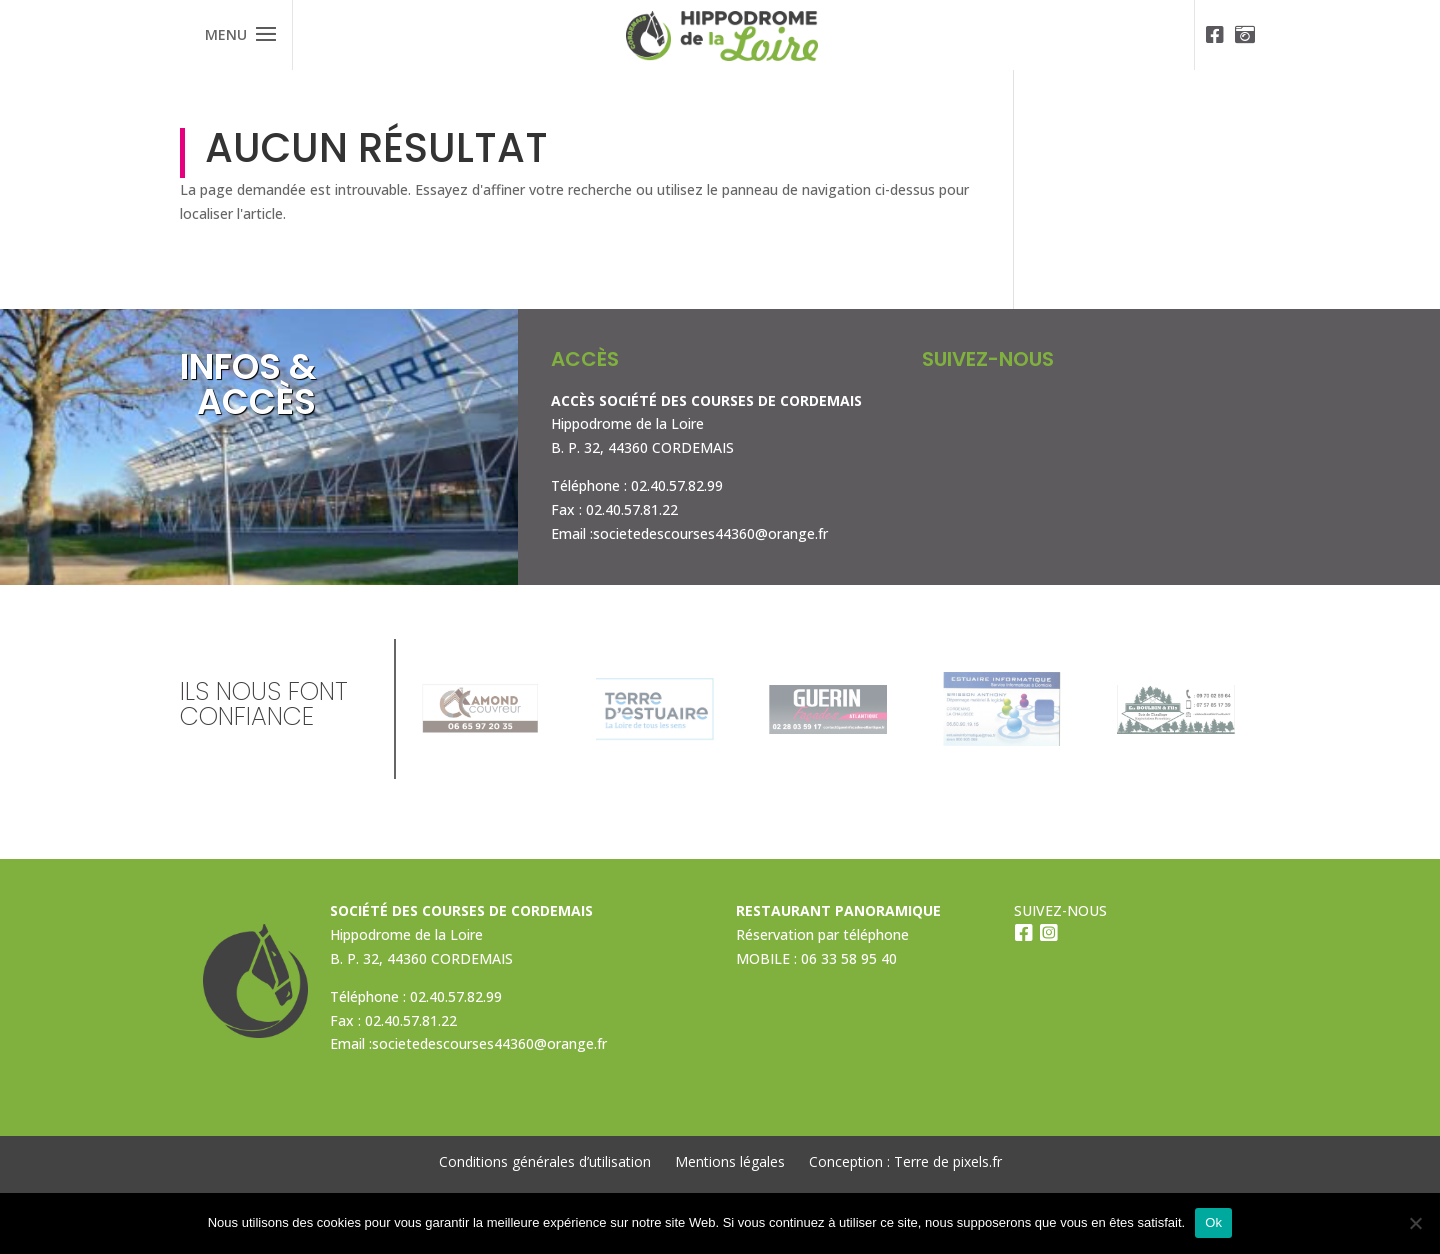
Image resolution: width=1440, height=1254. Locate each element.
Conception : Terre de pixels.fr (905, 1161)
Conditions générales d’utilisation (545, 1161)
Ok (1213, 1222)
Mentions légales (730, 1161)
